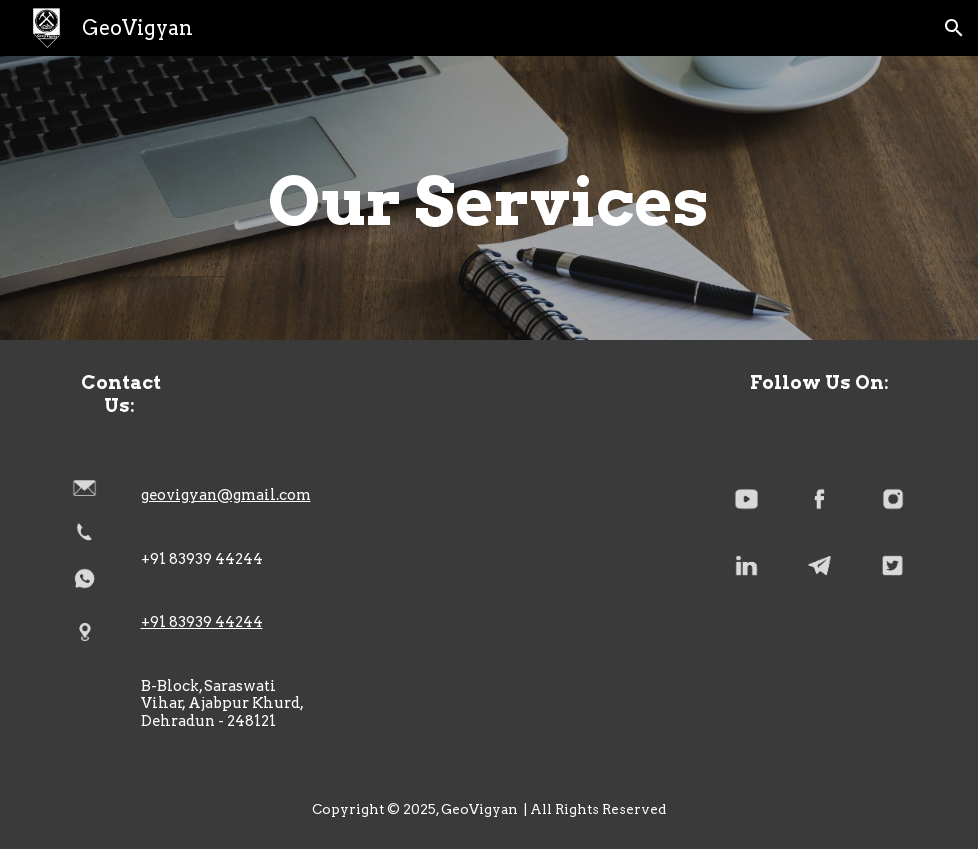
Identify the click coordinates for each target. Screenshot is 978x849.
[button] (954, 28)
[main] (489, 198)
